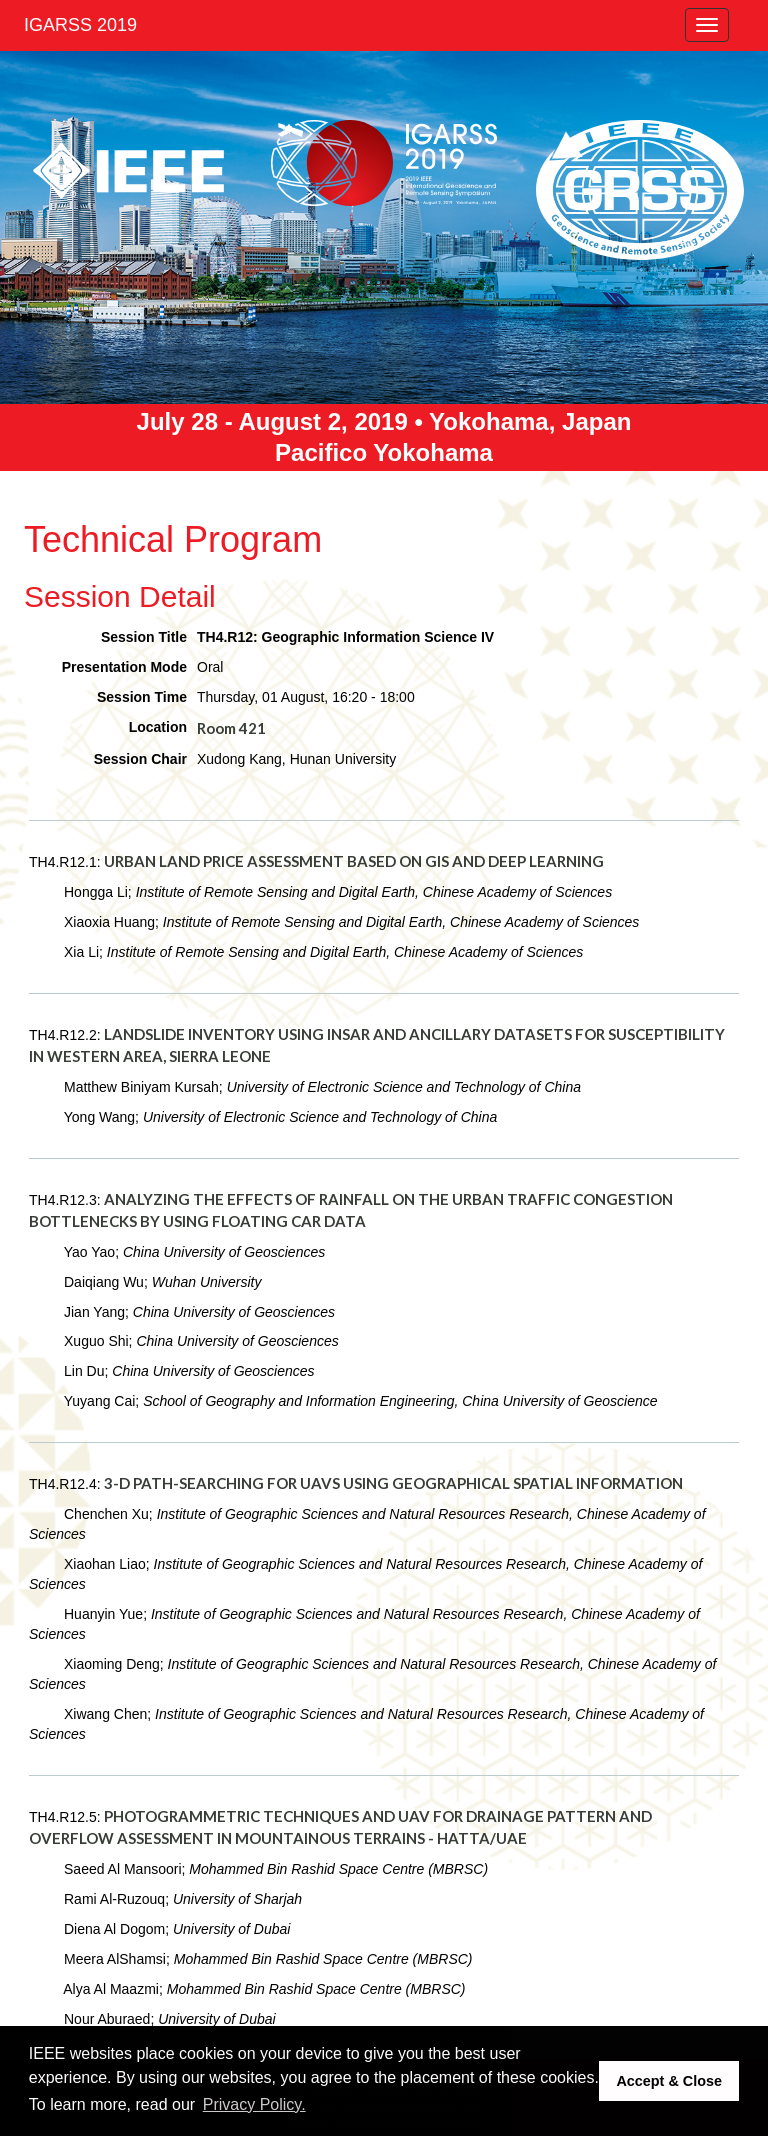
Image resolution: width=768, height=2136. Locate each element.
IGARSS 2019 (80, 25)
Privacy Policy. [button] (254, 2104)
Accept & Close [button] (669, 2081)
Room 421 (231, 728)
